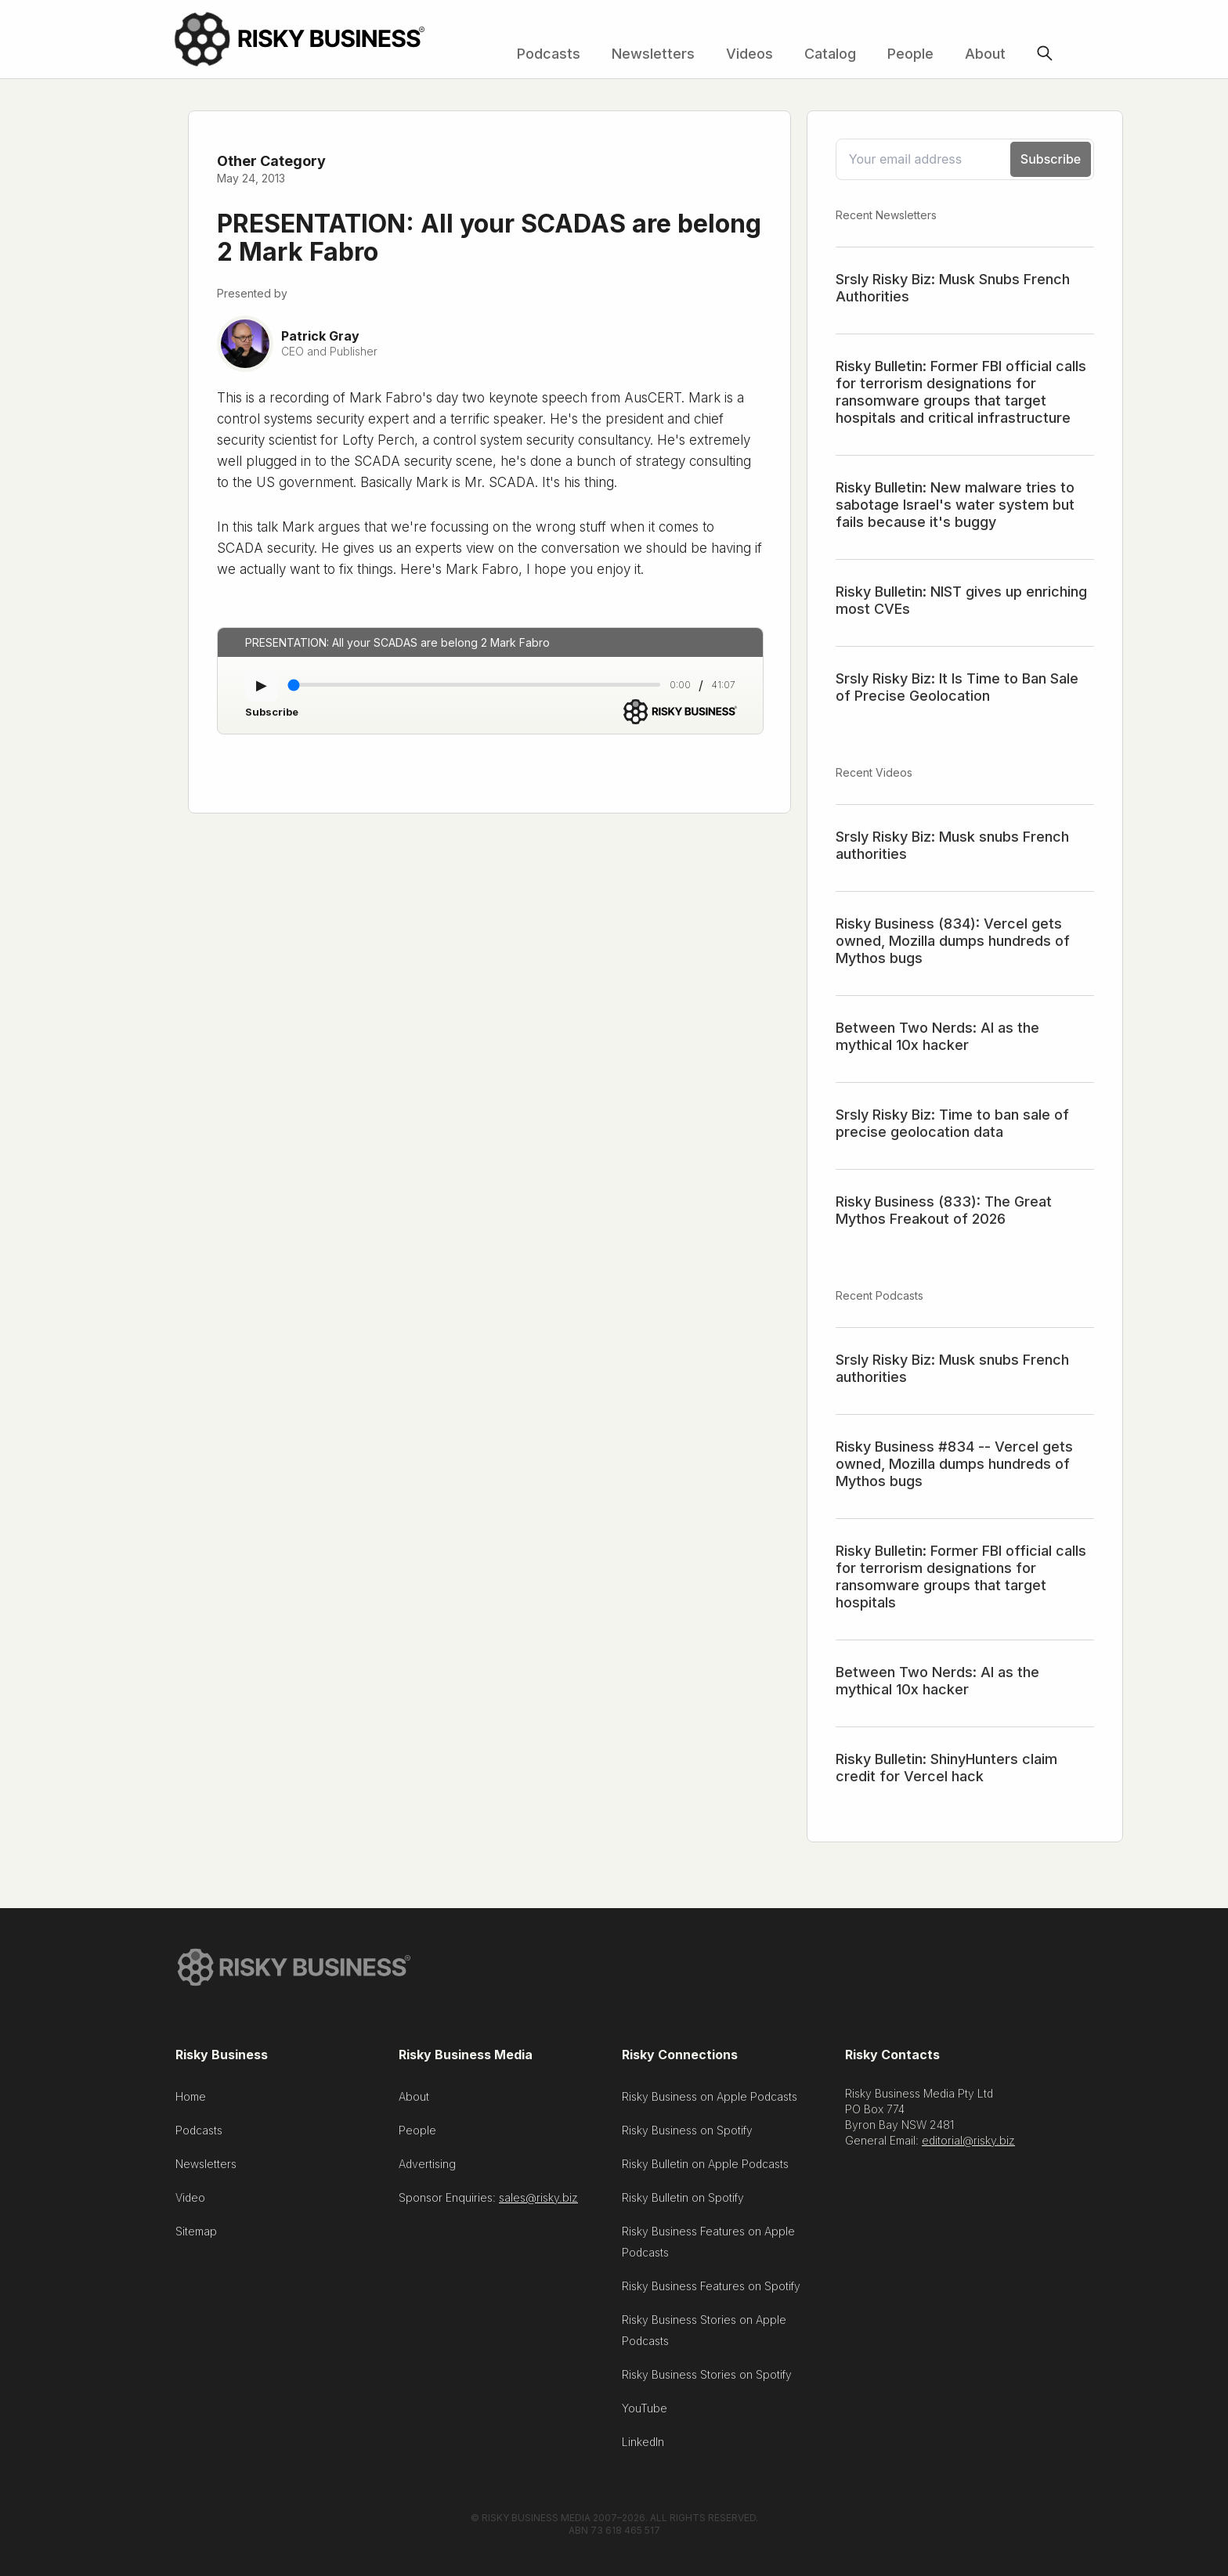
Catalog (830, 53)
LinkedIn (643, 2445)
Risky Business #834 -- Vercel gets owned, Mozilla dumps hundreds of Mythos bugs (954, 1463)
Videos (749, 53)
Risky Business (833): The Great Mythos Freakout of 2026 (944, 1210)
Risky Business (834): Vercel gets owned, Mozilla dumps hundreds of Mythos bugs (953, 940)
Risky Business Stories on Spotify (707, 2378)
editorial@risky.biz (968, 2144)
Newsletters (653, 53)
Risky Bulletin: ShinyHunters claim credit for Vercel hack (946, 1767)
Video (190, 2201)
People (910, 53)
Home (190, 2100)
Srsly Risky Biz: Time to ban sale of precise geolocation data (952, 1123)
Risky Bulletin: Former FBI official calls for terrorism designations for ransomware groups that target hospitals (961, 1576)
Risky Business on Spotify (687, 2134)
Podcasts (548, 53)
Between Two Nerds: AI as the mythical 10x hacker (937, 1036)
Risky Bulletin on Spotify (683, 2201)
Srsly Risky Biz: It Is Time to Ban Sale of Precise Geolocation (957, 687)
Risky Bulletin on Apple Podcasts (705, 2167)
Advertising (427, 2167)
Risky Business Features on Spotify (711, 2289)
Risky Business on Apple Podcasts (709, 2100)
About (985, 53)
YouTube (644, 2412)
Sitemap (196, 2235)
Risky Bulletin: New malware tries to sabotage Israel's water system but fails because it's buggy (955, 504)
